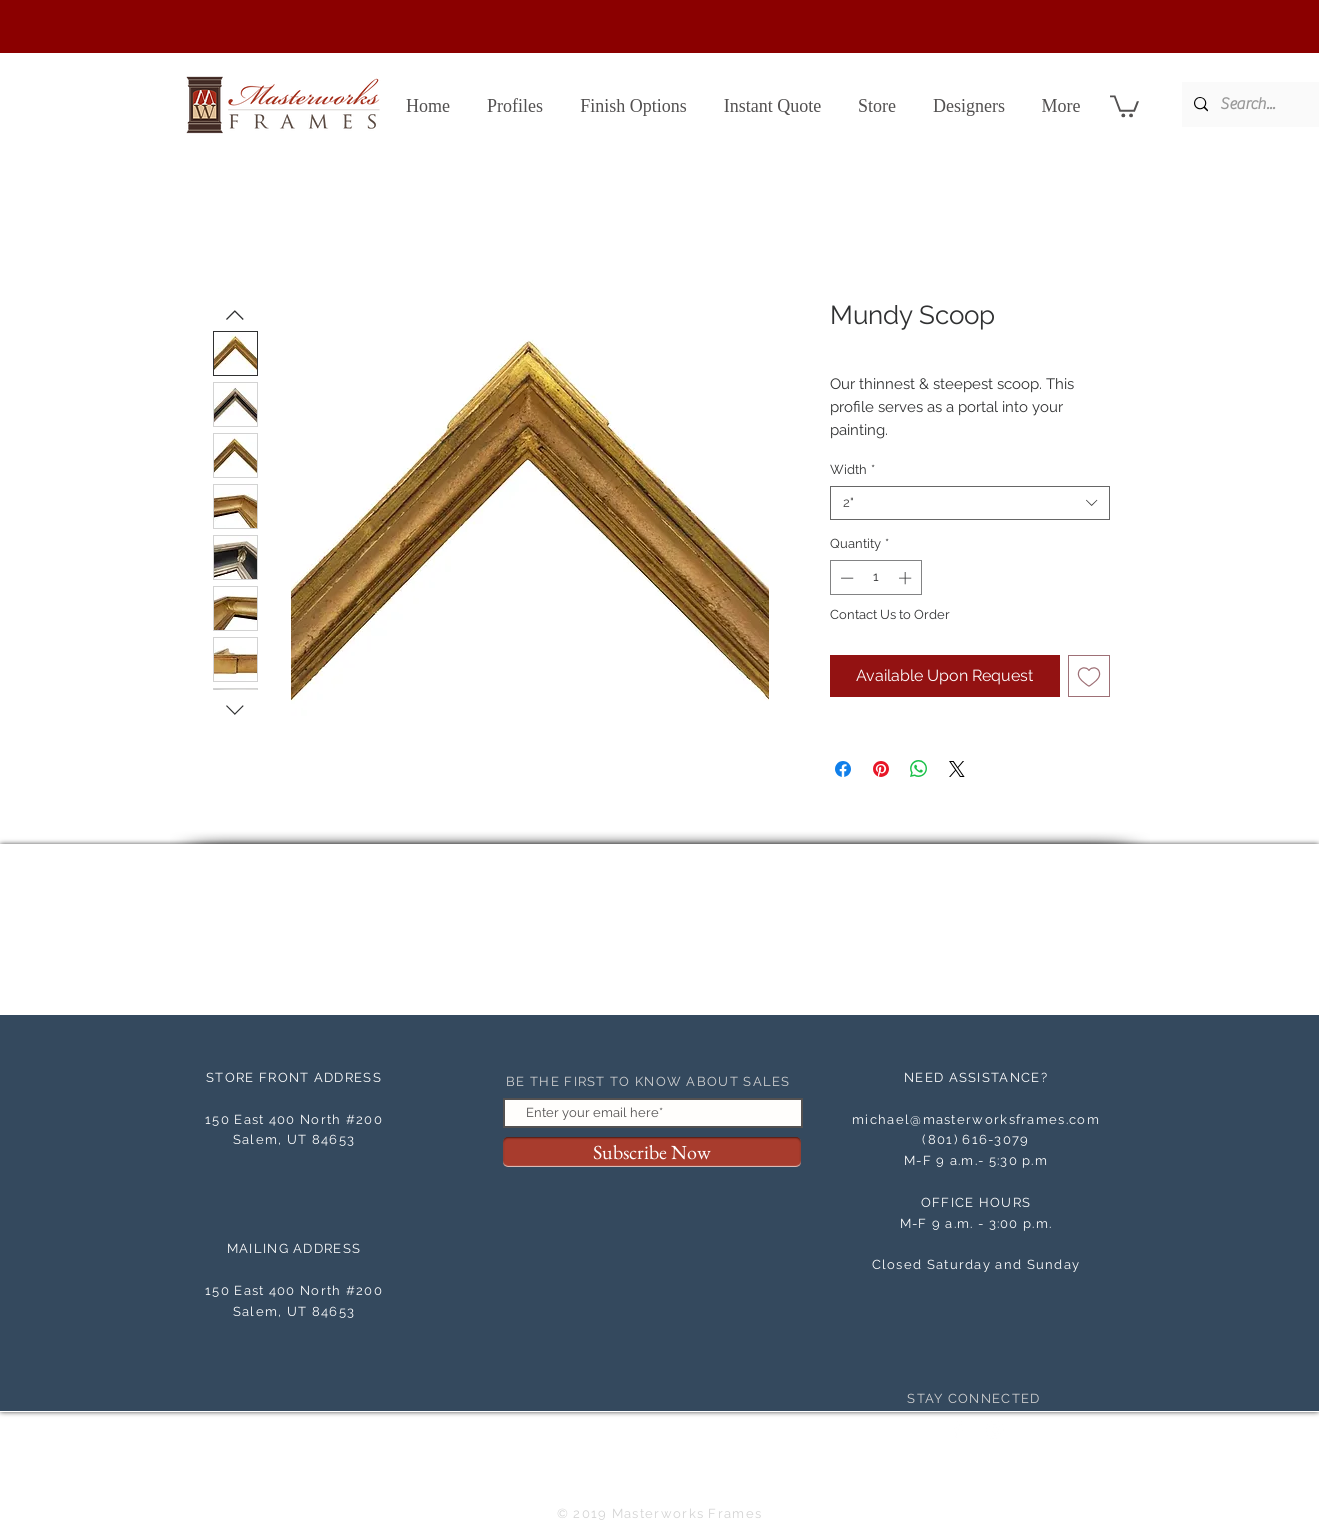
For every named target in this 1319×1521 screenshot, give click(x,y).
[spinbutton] (875, 578)
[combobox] (970, 503)
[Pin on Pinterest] (881, 769)
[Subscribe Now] (652, 1152)
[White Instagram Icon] (995, 1430)
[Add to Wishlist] (1089, 676)
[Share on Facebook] (843, 769)
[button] (1124, 105)
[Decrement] (845, 578)
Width (852, 469)
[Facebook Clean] (958, 1430)
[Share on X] (957, 769)
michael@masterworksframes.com (976, 1119)
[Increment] (907, 578)
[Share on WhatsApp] (919, 769)
